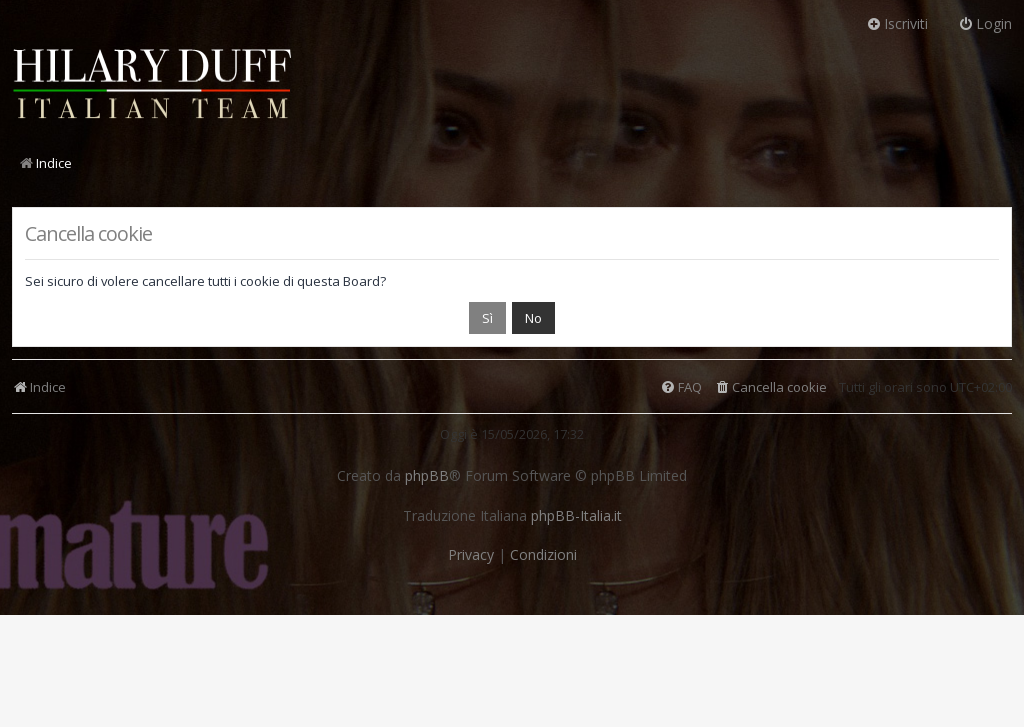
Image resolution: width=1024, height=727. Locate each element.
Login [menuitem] (985, 23)
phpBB (427, 476)
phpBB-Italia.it (576, 516)
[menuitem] (770, 387)
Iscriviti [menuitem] (897, 23)
